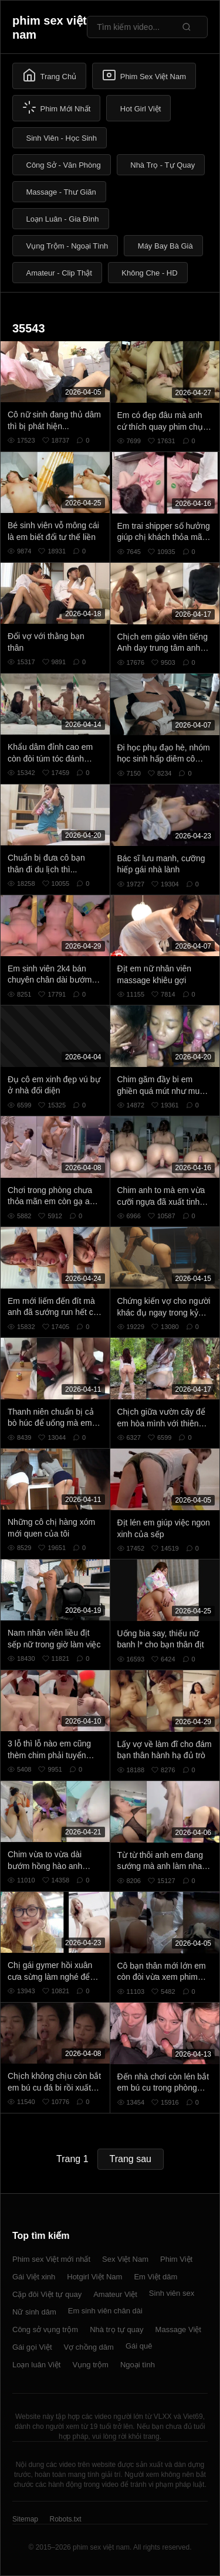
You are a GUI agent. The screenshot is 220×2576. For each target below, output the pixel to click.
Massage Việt (178, 2329)
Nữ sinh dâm (34, 2311)
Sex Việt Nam (125, 2259)
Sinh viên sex (171, 2293)
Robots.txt (65, 2519)
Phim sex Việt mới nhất (51, 2259)
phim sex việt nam (49, 27)
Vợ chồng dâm (89, 2347)
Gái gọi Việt (32, 2347)
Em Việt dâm (155, 2276)
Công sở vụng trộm (45, 2329)
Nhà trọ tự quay (116, 2329)
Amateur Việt (115, 2294)
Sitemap (25, 2519)
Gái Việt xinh (33, 2276)
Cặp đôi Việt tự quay (47, 2294)
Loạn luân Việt (36, 2364)
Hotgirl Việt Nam (94, 2276)
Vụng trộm (90, 2364)
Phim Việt (176, 2259)
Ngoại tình (137, 2364)
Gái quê (139, 2345)
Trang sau (130, 2159)
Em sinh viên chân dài (105, 2310)
